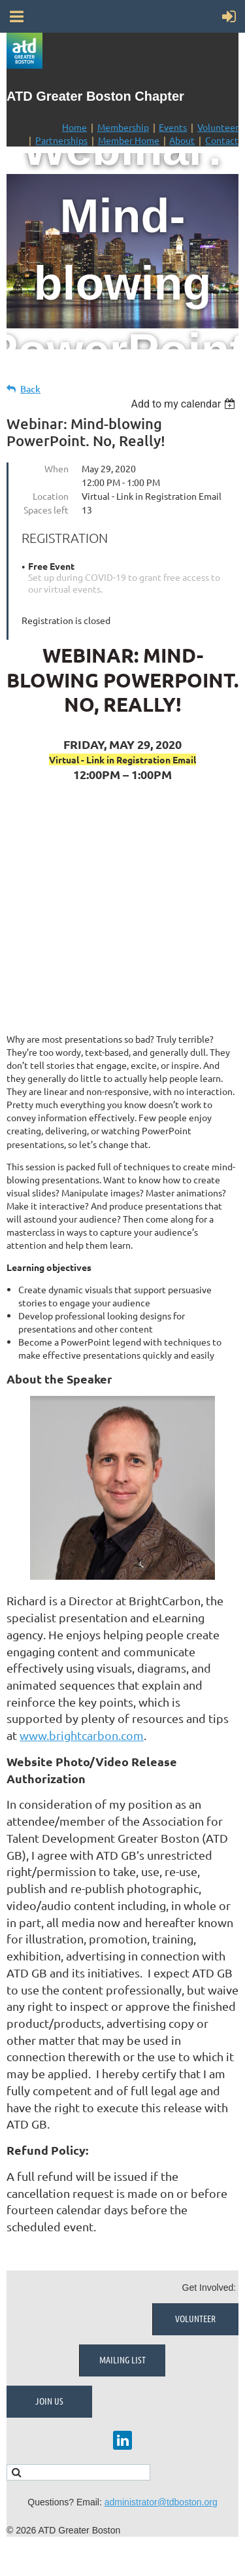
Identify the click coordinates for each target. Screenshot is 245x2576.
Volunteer (217, 127)
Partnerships (61, 140)
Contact (221, 140)
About (182, 140)
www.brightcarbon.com (82, 1735)
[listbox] (184, 404)
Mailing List (122, 2359)
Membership (123, 127)
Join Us (49, 2401)
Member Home (128, 140)
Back (30, 389)
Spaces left (46, 509)
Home (74, 127)
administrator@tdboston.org (161, 2502)
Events (173, 127)
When (56, 468)
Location (51, 496)
